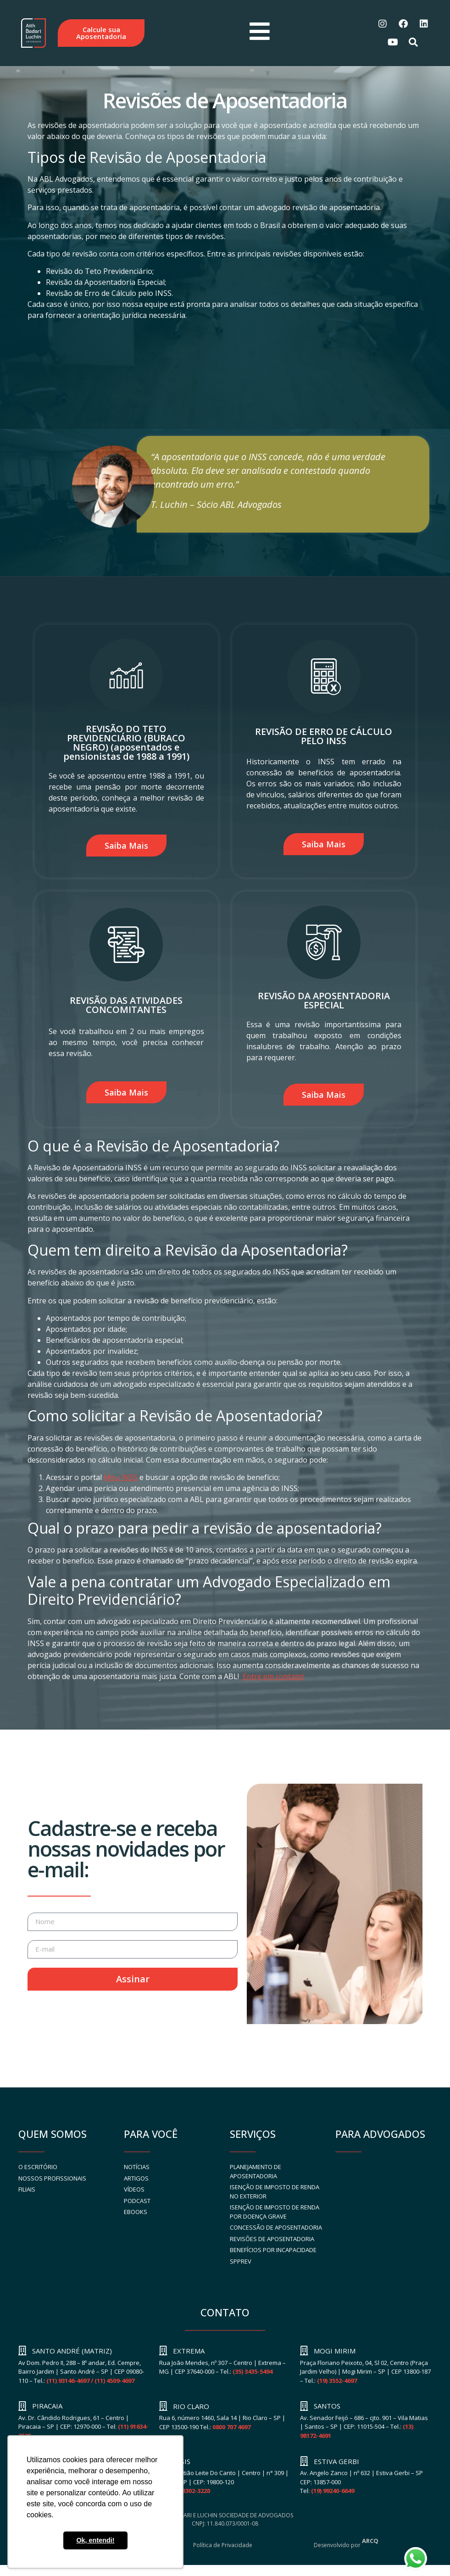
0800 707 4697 (231, 2429)
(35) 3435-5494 (252, 2373)
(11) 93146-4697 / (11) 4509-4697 (90, 2382)
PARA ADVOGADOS (380, 2135)
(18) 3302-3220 (190, 2492)
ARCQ (370, 2542)
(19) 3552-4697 (337, 2382)
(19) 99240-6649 (332, 2492)
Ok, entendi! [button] (95, 2540)
